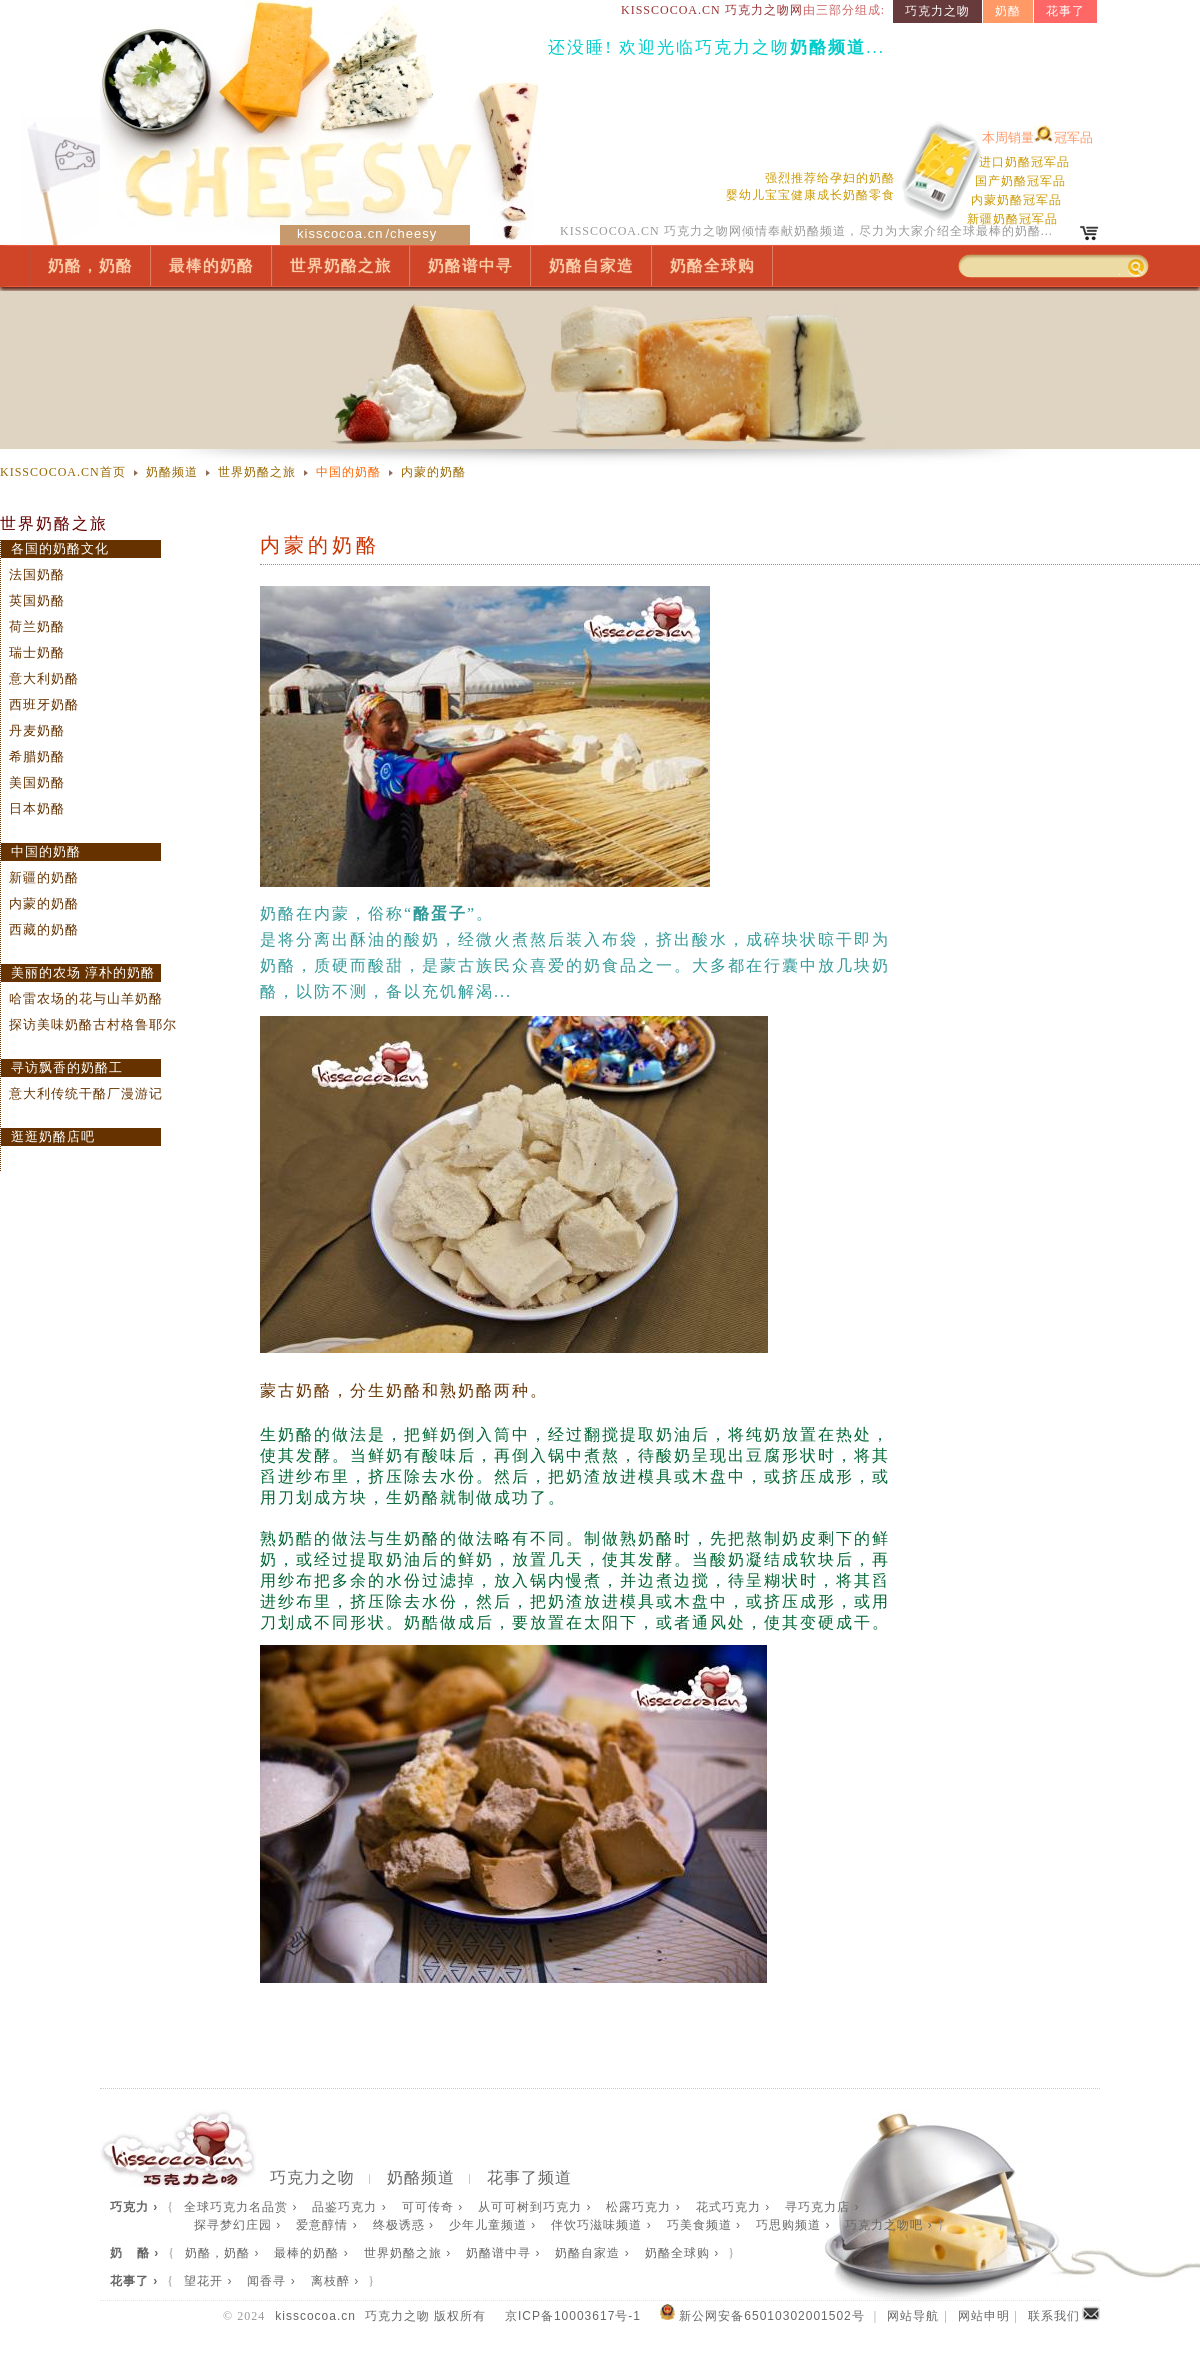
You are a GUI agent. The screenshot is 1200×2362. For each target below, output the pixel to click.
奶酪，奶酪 (90, 265)
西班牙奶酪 (44, 704)
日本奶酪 (37, 808)
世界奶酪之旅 (341, 265)
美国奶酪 (37, 782)
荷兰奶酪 (37, 626)
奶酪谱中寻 (470, 265)
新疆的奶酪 (44, 877)
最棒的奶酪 (211, 265)
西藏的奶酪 (44, 929)
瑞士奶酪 (37, 652)
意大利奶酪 (44, 678)
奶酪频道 (172, 472)
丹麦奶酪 (37, 730)
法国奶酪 (37, 574)
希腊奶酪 (37, 756)
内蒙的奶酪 (433, 472)
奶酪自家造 (591, 265)
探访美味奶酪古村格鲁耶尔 (93, 1024)
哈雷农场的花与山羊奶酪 (86, 998)
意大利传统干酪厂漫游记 (86, 1093)
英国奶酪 (37, 600)
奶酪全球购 (712, 265)
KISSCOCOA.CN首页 (63, 472)
